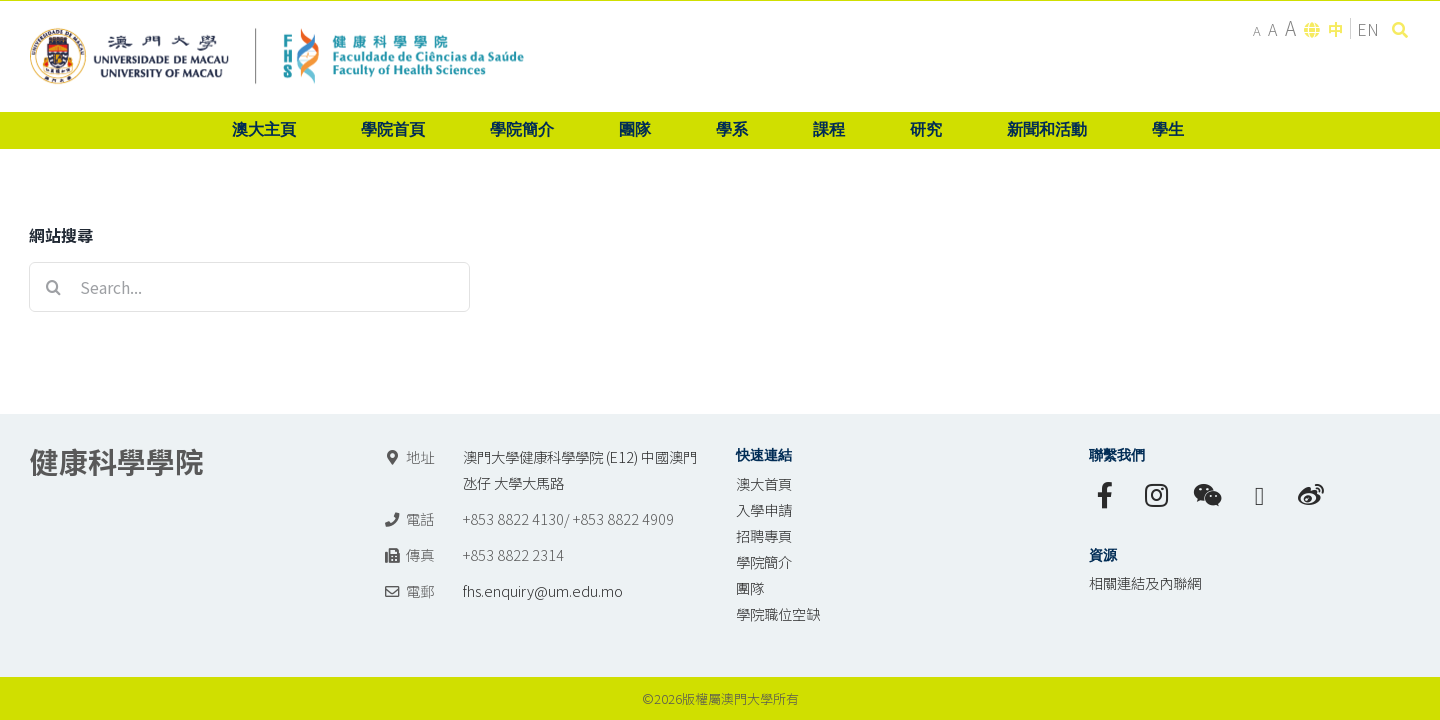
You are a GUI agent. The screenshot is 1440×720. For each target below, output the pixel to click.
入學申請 (764, 509)
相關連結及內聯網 (1145, 582)
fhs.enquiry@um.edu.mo (543, 590)
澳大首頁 (764, 483)
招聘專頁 (764, 535)
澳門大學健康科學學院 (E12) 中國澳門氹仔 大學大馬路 (580, 469)
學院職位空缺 (778, 613)
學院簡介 (764, 561)
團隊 (750, 587)
